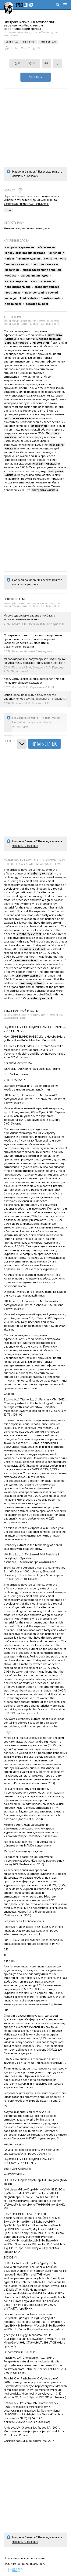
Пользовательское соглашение (24, 2558)
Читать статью (44, 743)
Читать (35, 77)
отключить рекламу (25, 176)
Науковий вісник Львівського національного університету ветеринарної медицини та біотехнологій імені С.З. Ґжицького (32, 199)
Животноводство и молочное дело (27, 228)
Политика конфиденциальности (24, 2564)
